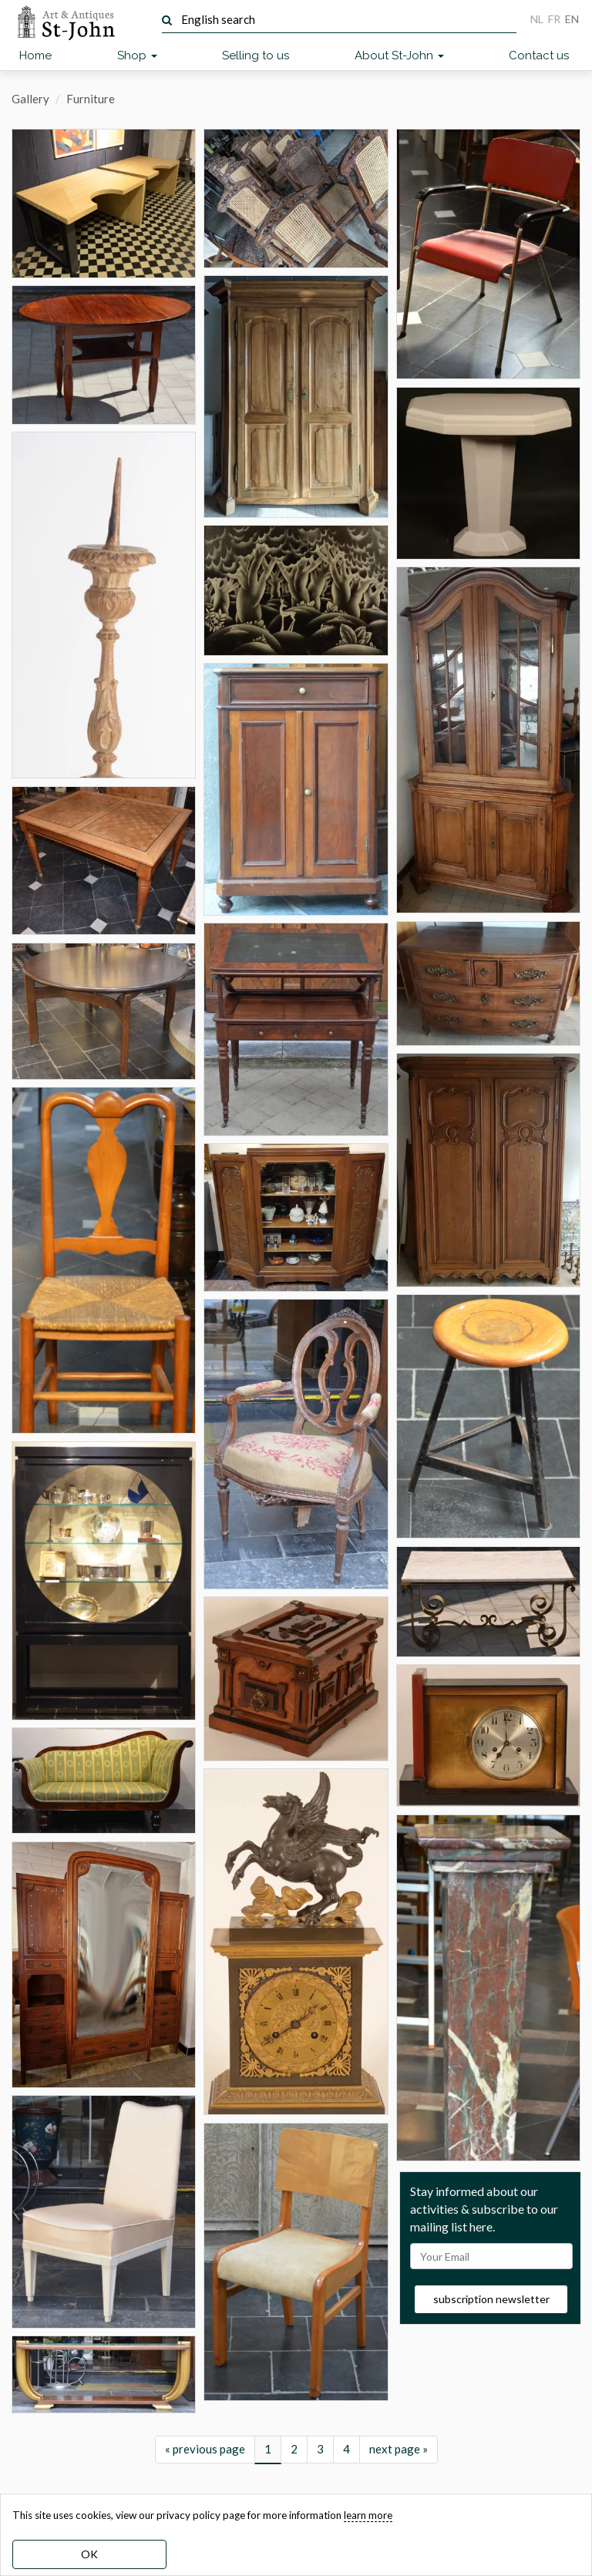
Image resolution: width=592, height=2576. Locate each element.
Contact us (539, 55)
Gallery (30, 99)
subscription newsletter (491, 2298)
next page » (398, 2449)
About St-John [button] (399, 55)
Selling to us (255, 55)
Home (35, 55)
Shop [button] (137, 55)
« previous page (205, 2449)
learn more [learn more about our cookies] (368, 2515)
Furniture (90, 99)
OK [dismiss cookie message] (89, 2554)
